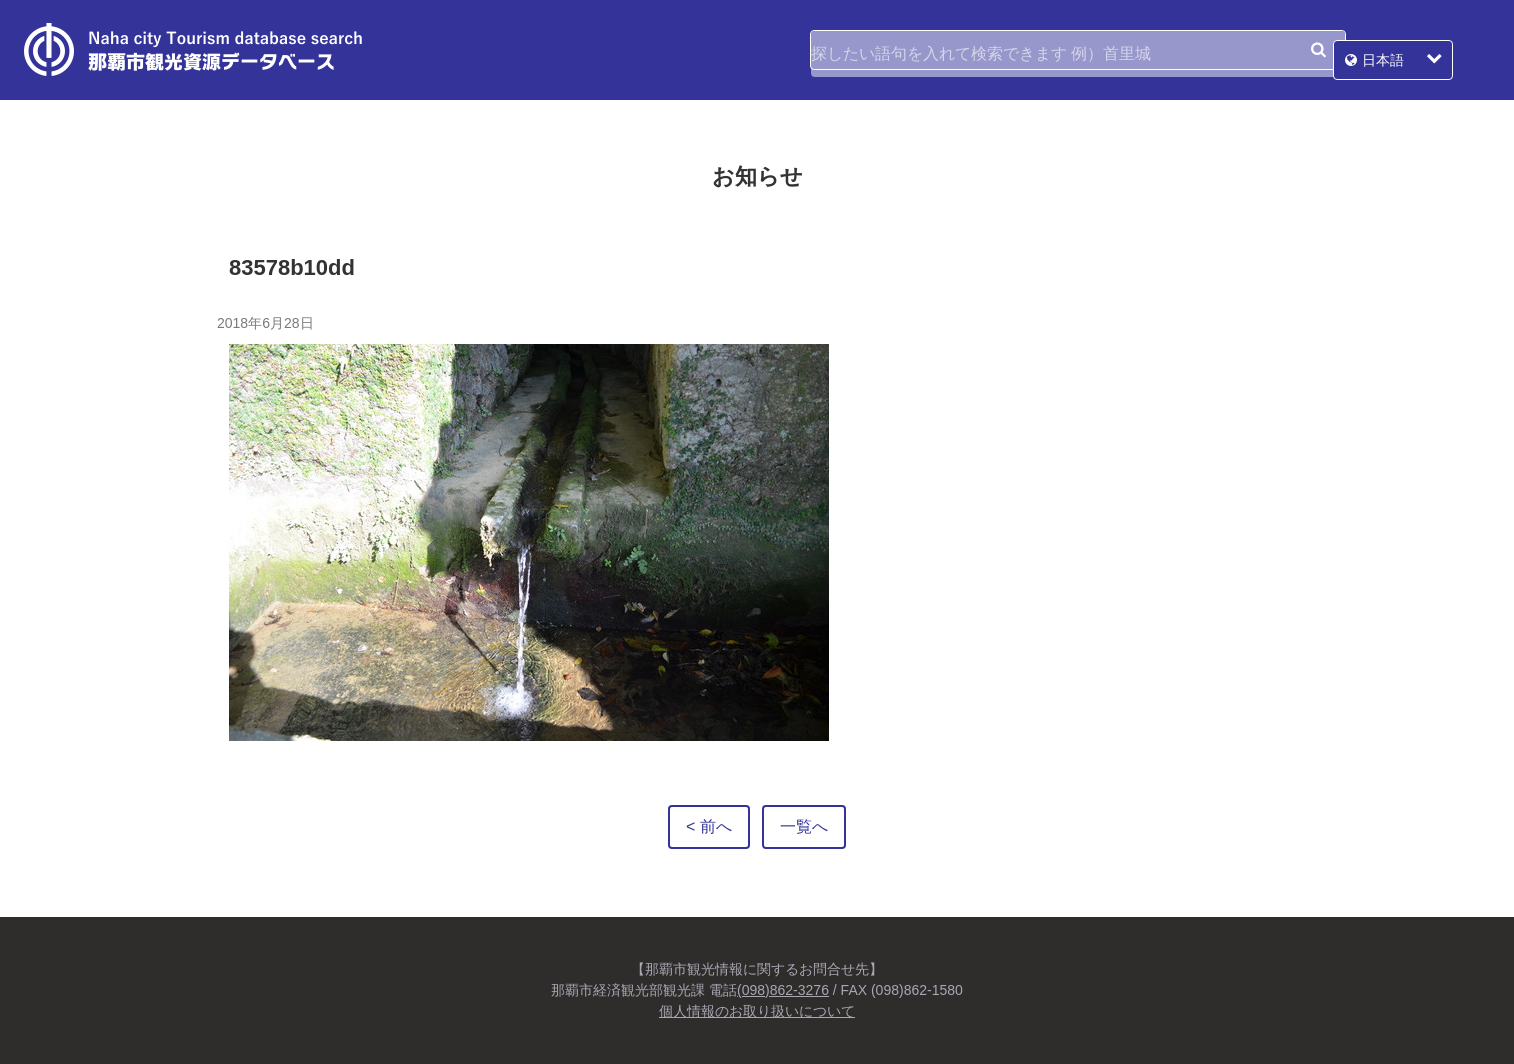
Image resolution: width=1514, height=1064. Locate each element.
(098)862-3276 (783, 990)
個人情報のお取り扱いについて (757, 1011)
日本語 (1420, 50)
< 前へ (709, 826)
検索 (1318, 50)
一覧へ (804, 826)
